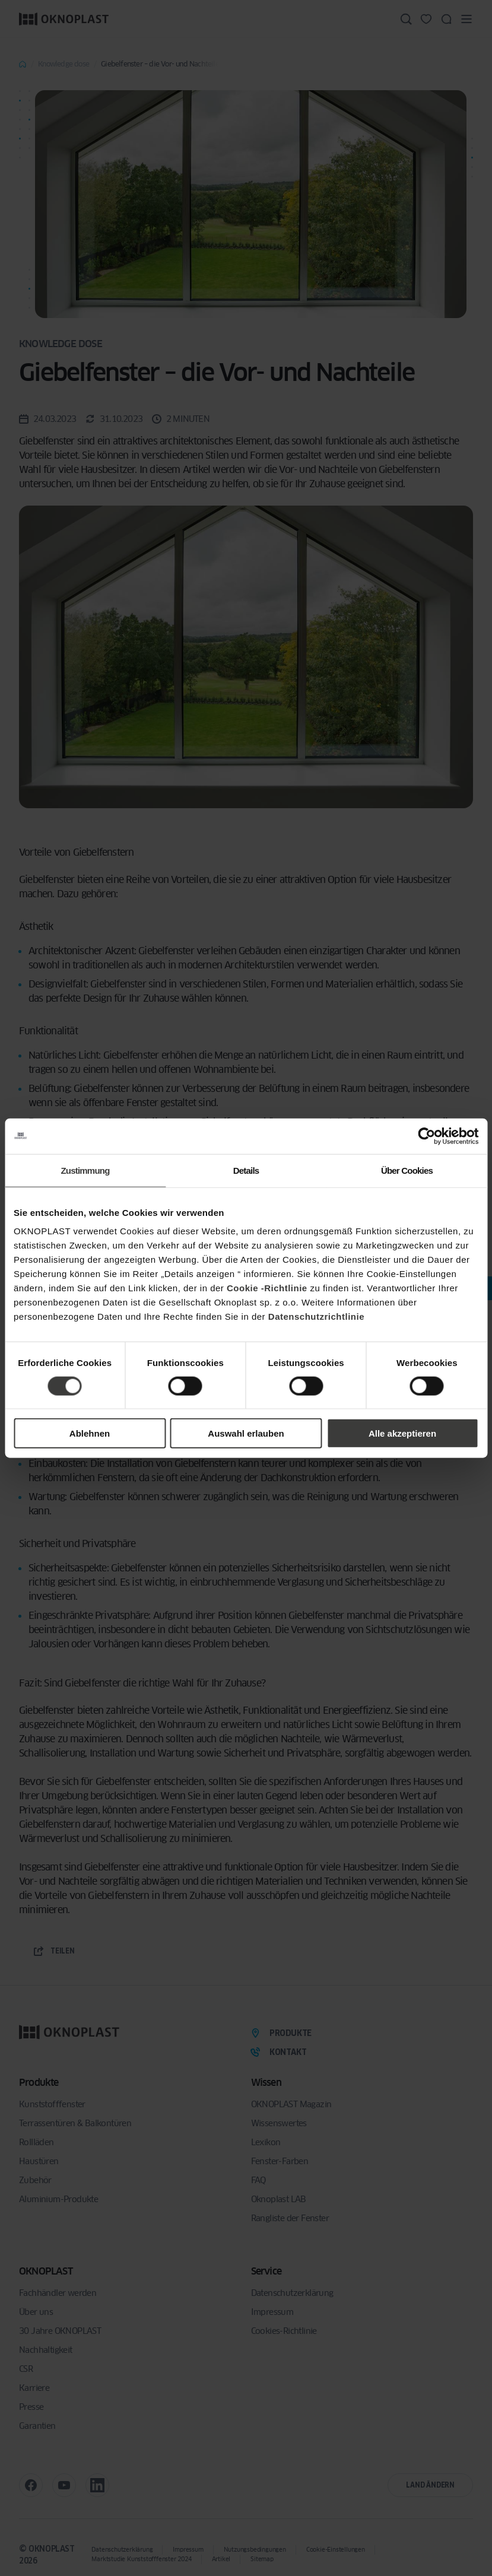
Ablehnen (89, 1433)
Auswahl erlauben (246, 1433)
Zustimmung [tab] (85, 1170)
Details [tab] (246, 1170)
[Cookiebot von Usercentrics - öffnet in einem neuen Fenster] (426, 1136)
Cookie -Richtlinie (267, 1288)
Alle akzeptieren (402, 1433)
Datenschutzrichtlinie (316, 1316)
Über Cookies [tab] (407, 1170)
